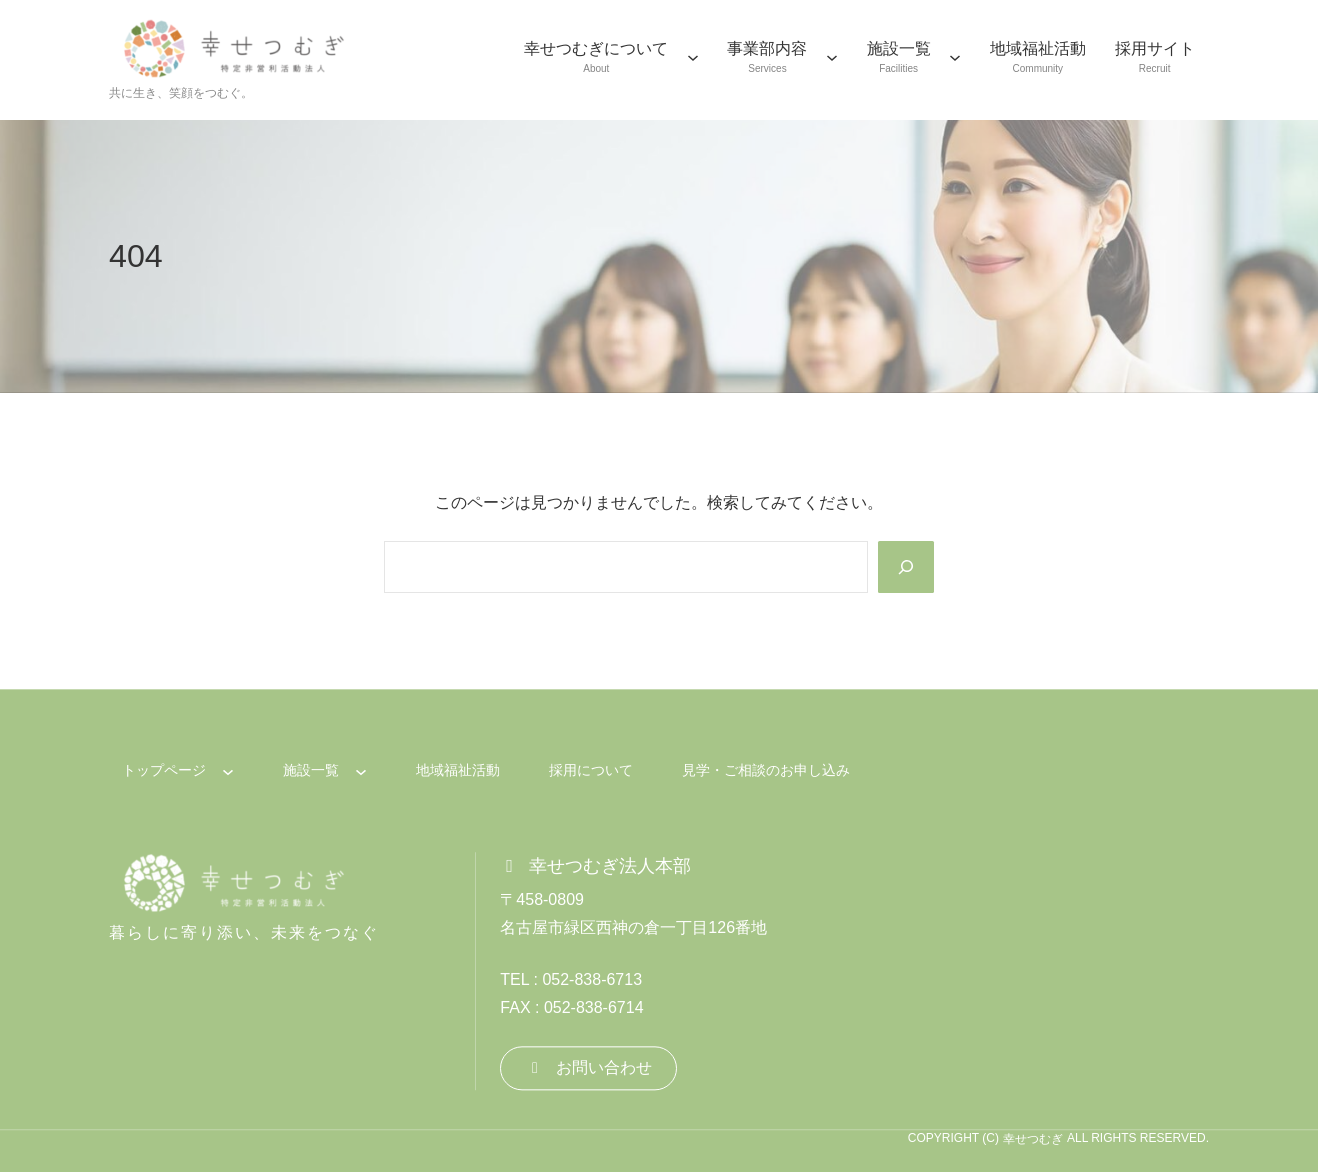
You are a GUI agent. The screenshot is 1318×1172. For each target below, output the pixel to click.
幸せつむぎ (1033, 1139)
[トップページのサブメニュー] (228, 771)
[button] (588, 1068)
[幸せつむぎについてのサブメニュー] (693, 57)
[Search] (906, 567)
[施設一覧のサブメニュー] (955, 57)
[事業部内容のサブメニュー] (832, 57)
